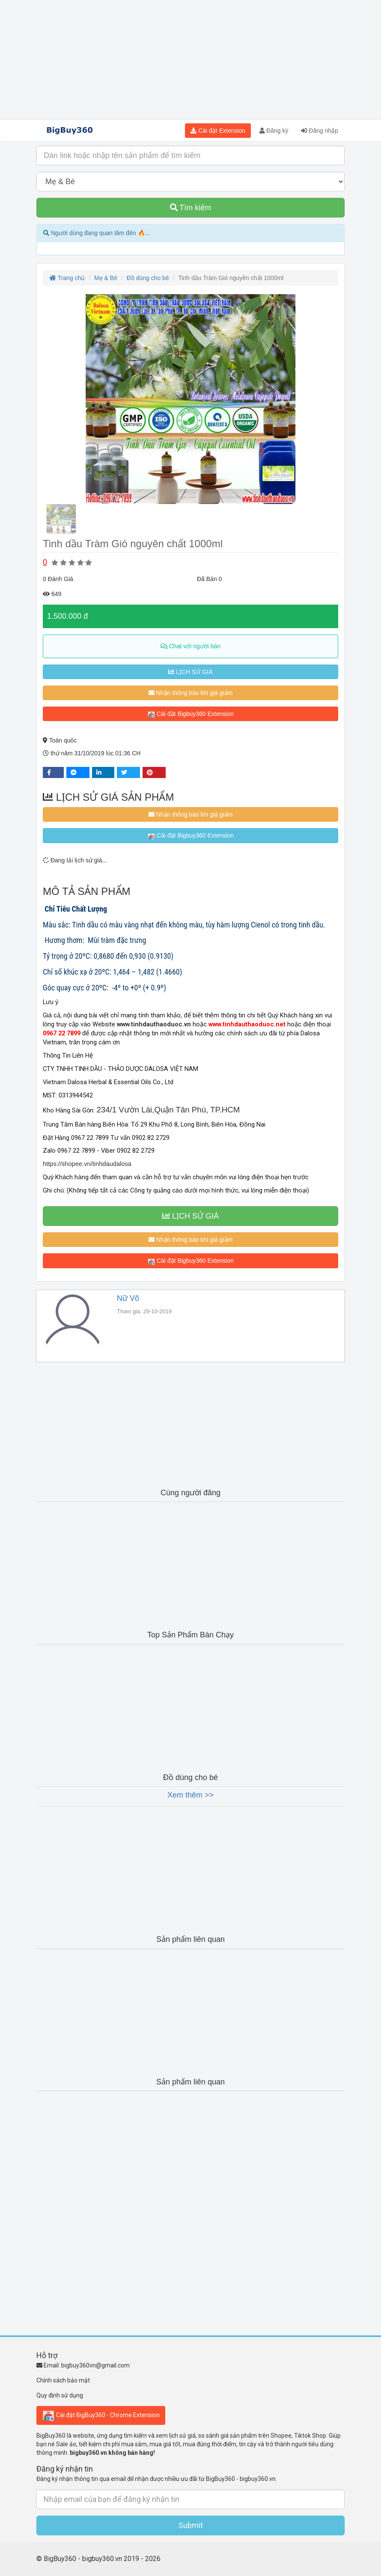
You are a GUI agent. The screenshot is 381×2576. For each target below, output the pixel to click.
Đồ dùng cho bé (148, 277)
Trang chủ (67, 277)
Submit (191, 2525)
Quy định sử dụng (59, 2395)
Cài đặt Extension (217, 130)
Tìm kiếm (190, 207)
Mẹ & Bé (105, 277)
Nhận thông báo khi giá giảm (191, 692)
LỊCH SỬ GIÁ (190, 671)
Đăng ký (273, 130)
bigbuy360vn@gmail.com (95, 2365)
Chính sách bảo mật (63, 2380)
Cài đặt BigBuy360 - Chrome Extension (101, 2415)
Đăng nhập (319, 130)
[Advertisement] (190, 60)
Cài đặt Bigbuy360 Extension (190, 714)
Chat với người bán (190, 646)
